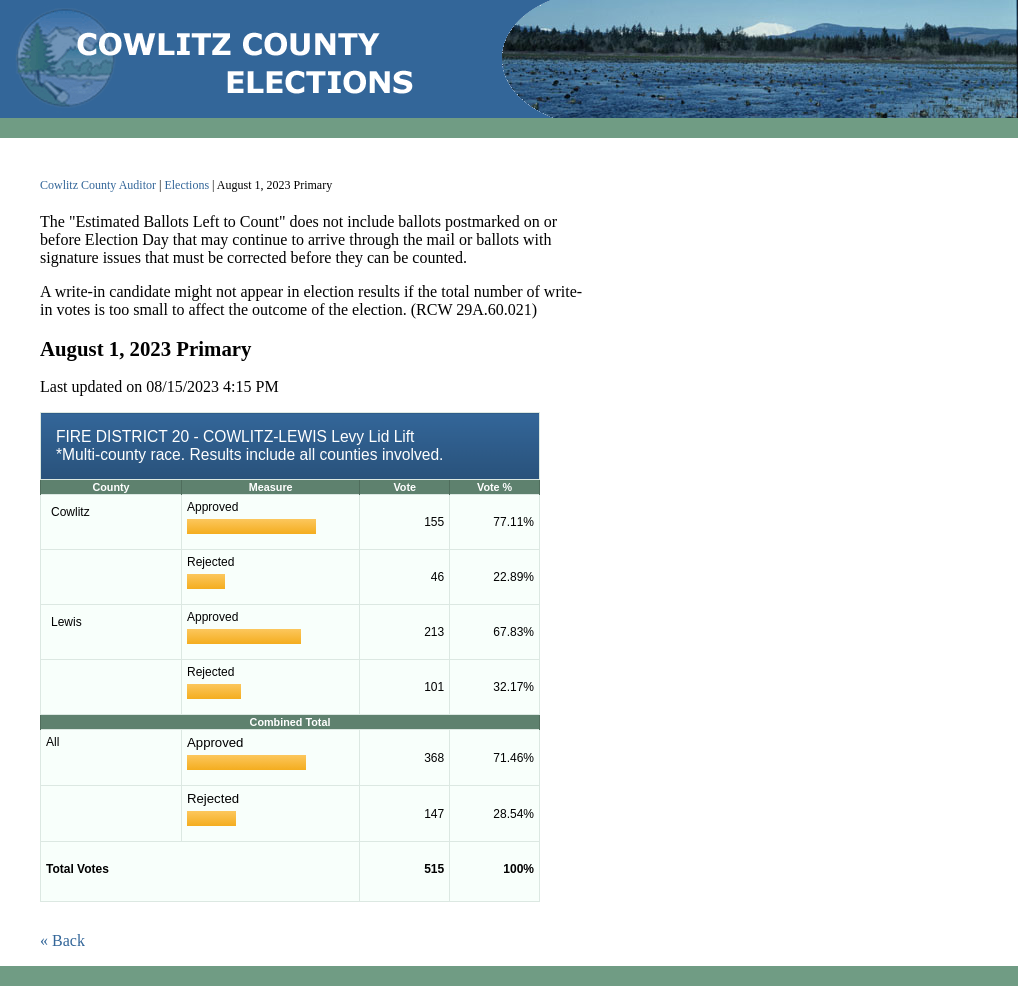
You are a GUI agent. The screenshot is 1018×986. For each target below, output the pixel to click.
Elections (186, 185)
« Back (62, 940)
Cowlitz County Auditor (98, 185)
